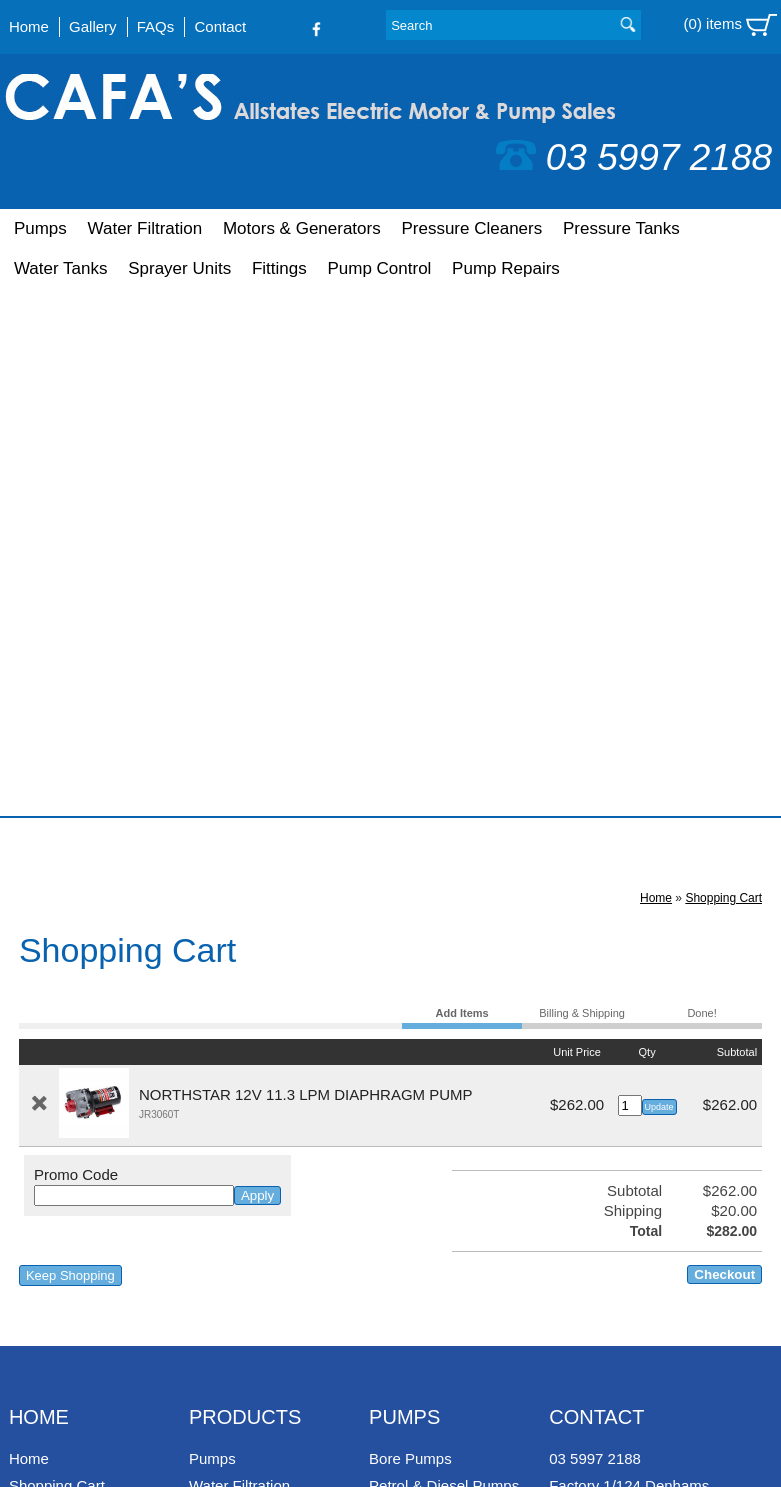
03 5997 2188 (634, 157)
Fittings (279, 268)
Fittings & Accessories (262, 1120)
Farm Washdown (425, 1066)
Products (245, 890)
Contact (220, 26)
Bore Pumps (410, 931)
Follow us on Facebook (601, 1094)
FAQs (156, 26)
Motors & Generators (302, 228)
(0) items (731, 25)
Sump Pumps (414, 1039)
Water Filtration (145, 228)
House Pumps (416, 1012)
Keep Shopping (70, 748)
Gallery (93, 26)
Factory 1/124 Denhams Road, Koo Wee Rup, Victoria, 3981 (629, 978)
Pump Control (379, 268)
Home (29, 26)
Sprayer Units (179, 268)
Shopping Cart (723, 371)
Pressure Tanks (621, 228)
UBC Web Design (110, 1443)
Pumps (40, 228)
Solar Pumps (412, 1093)
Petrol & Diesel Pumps (444, 958)
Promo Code (76, 647)
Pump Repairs (506, 268)
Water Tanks (61, 268)
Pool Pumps (409, 985)
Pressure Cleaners (471, 228)
